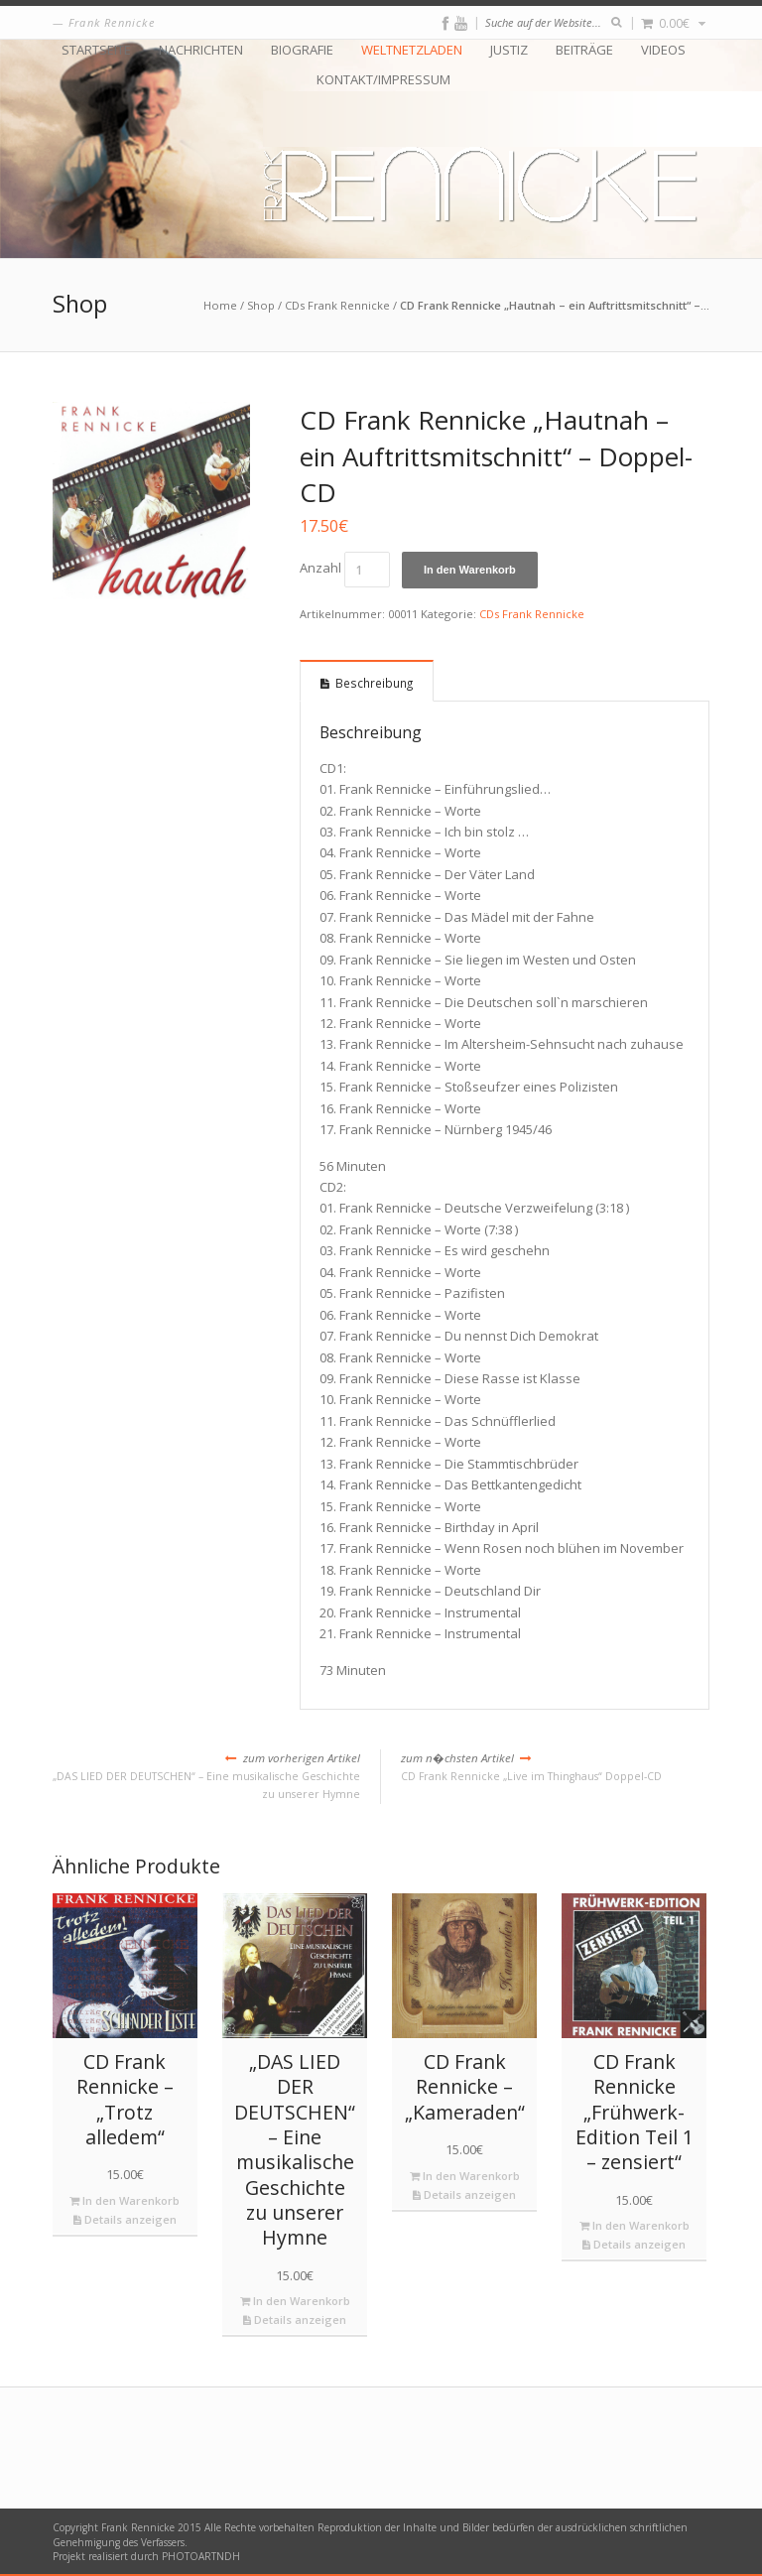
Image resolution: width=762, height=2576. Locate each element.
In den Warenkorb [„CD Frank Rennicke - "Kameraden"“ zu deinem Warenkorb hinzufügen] (465, 2175)
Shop (261, 305)
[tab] (367, 681)
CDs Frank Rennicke (337, 305)
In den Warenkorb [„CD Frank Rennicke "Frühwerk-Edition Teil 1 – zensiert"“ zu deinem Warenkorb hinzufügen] (634, 2225)
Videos (663, 50)
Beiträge (584, 50)
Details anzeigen (125, 2219)
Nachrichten (201, 50)
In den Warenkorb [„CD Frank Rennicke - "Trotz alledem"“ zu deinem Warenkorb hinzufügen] (124, 2200)
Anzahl (320, 569)
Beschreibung (374, 683)
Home (220, 305)
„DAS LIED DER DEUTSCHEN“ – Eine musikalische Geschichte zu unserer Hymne (206, 1775)
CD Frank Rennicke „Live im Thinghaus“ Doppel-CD (555, 1766)
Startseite (96, 50)
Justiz (509, 50)
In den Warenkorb (470, 570)
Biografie (302, 50)
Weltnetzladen (411, 50)
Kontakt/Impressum (383, 79)
